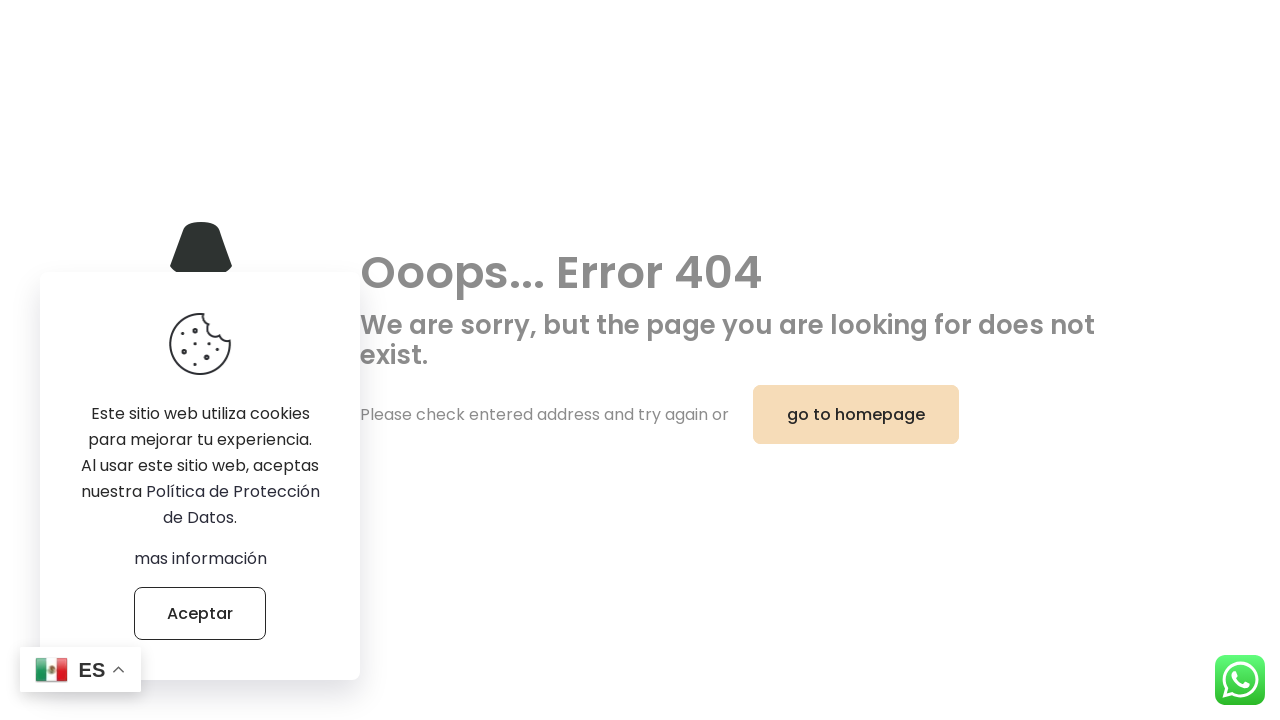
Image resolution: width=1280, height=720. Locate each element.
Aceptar (200, 613)
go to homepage (856, 414)
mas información (200, 558)
